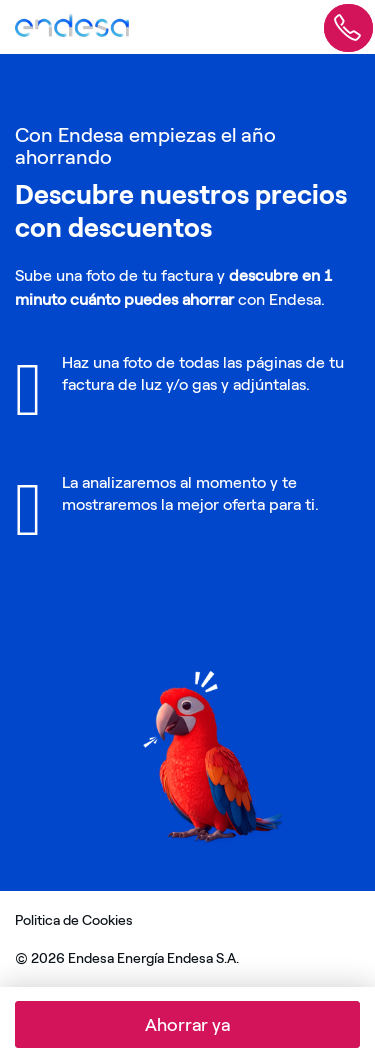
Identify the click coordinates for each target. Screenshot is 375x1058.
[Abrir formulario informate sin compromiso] (348, 22)
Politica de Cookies (74, 920)
